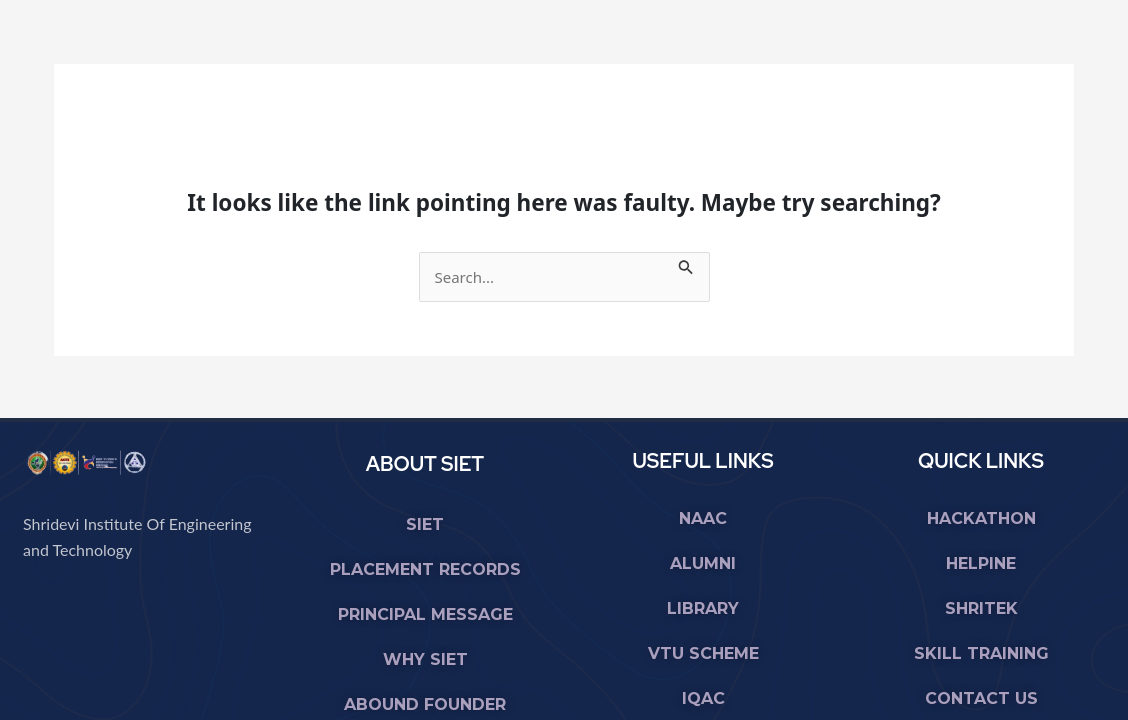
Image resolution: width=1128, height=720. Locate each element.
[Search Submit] (686, 264)
